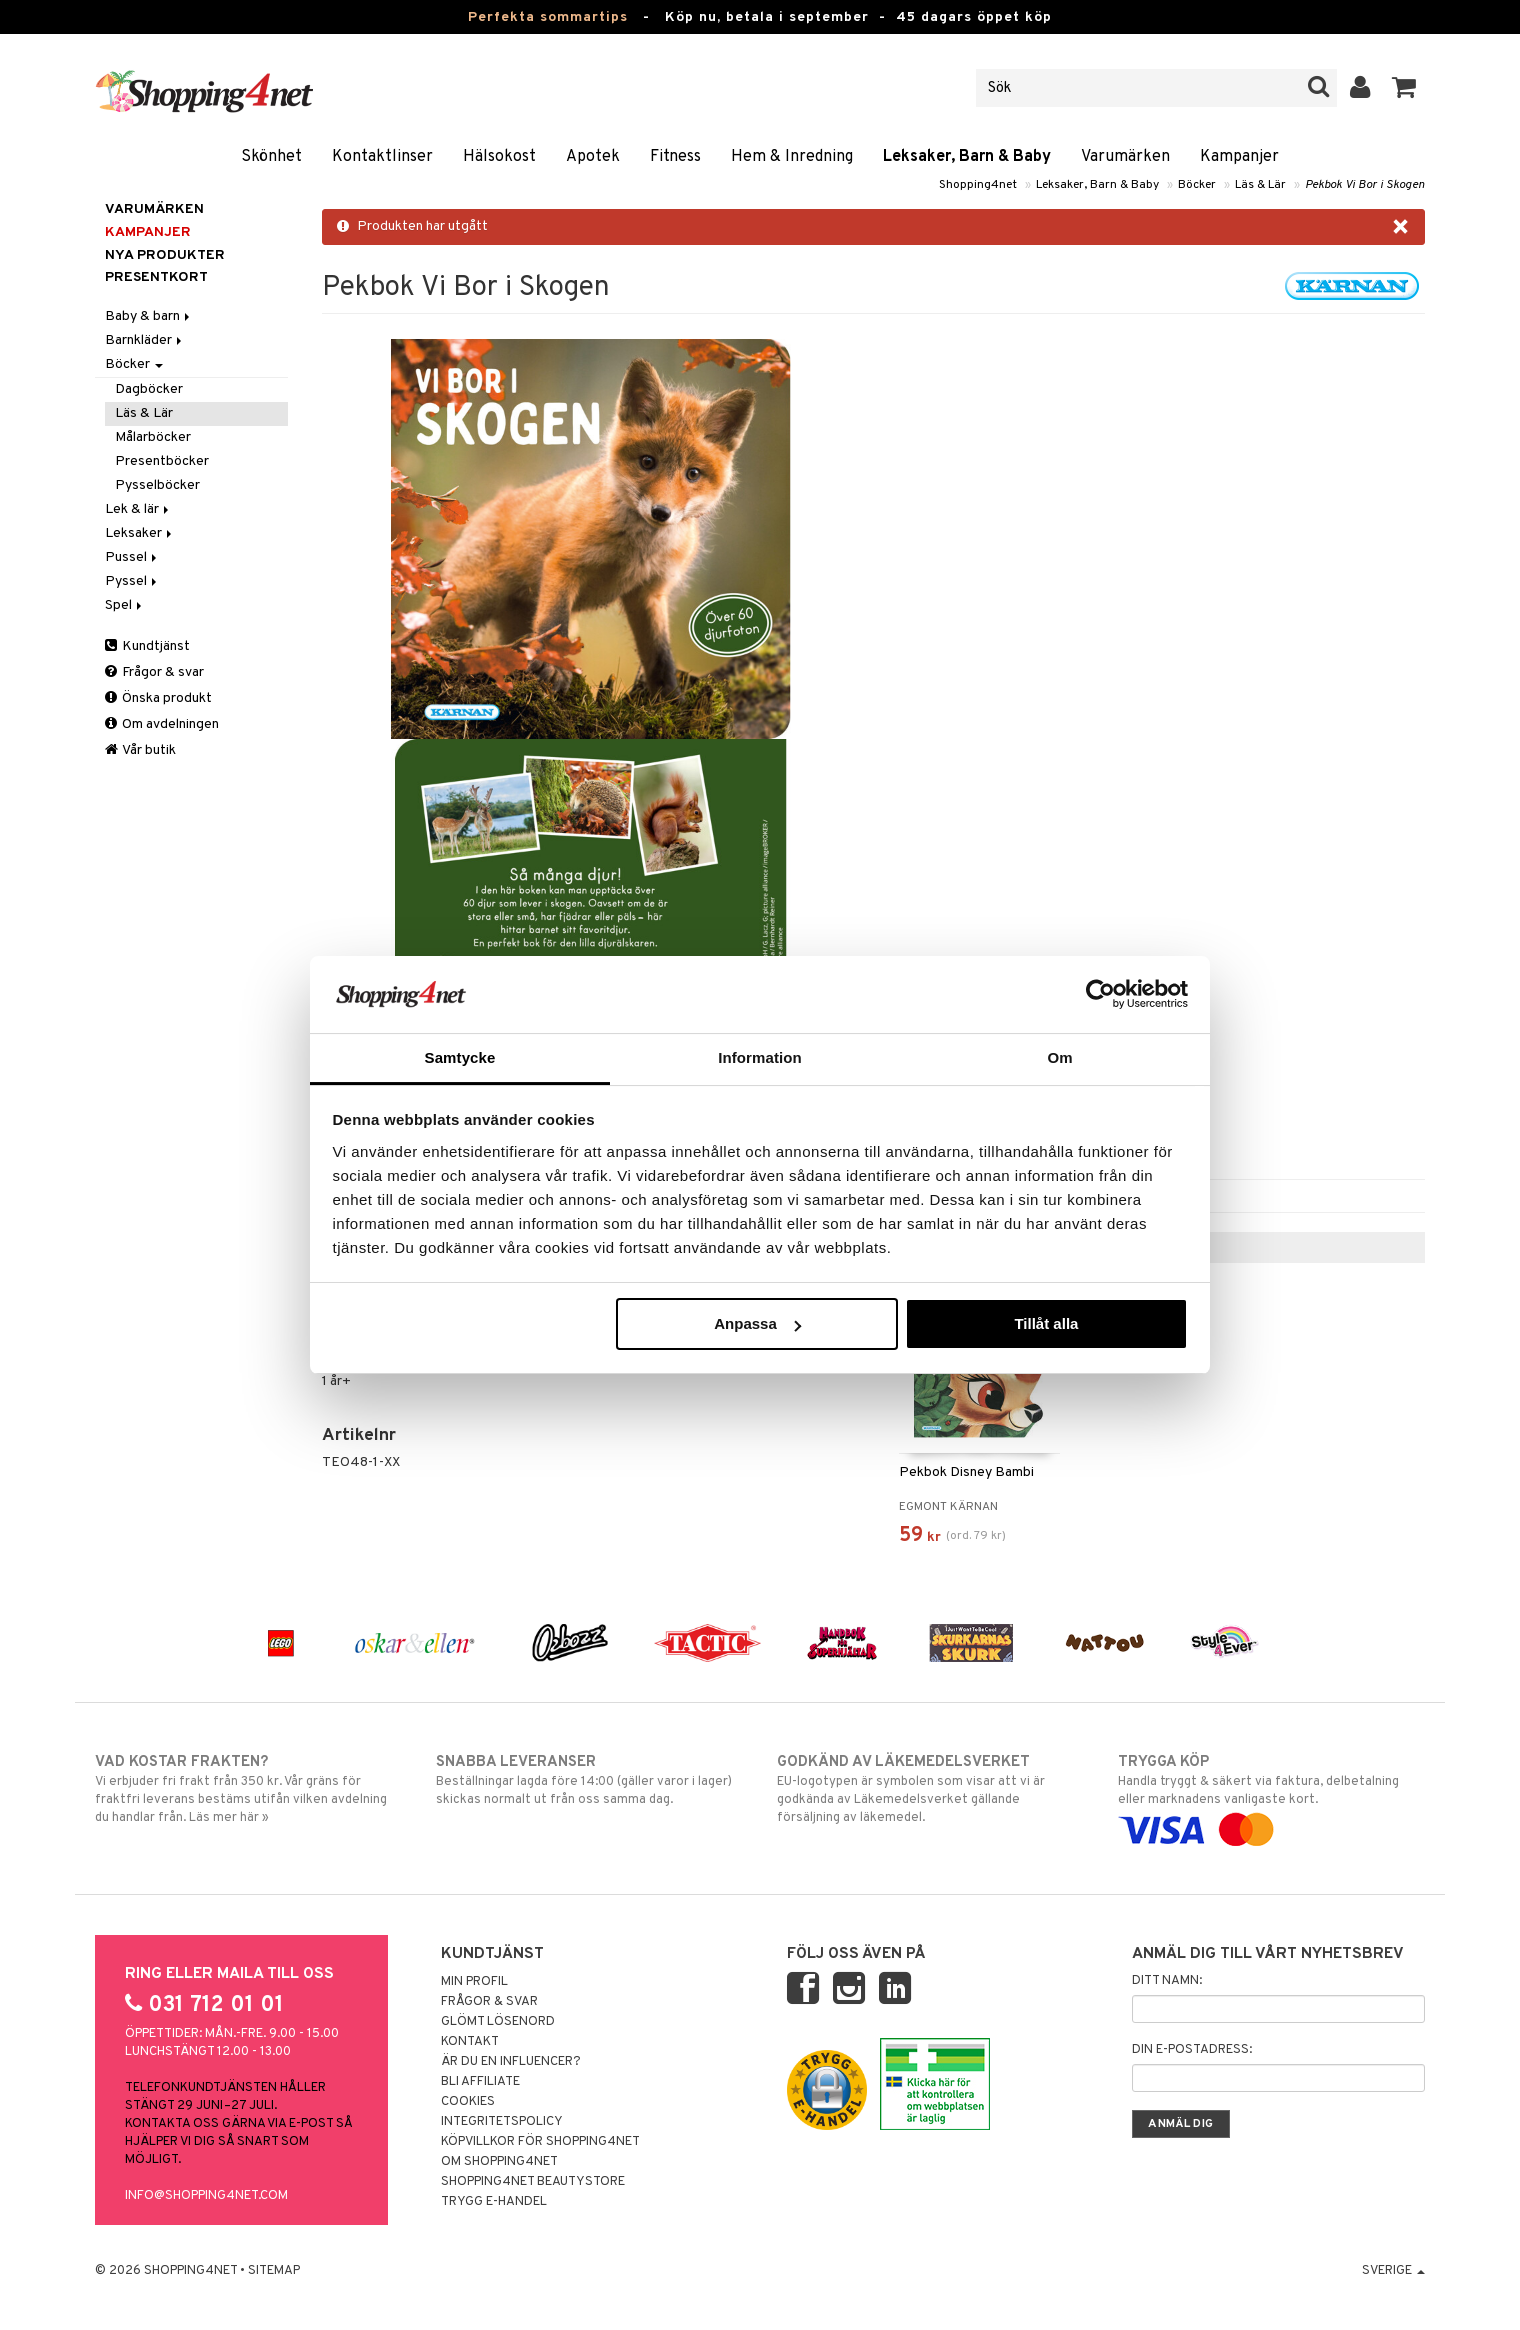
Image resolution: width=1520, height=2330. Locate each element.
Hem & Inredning (792, 157)
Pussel (132, 557)
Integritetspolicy (502, 2122)
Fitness (675, 157)
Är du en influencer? (511, 2062)
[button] (1404, 88)
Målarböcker (153, 437)
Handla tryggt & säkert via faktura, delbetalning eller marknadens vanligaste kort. (1271, 1796)
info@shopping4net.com (206, 2196)
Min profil (474, 1982)
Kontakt (470, 2042)
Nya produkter (165, 255)
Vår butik (140, 750)
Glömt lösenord (498, 2022)
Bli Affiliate (480, 2082)
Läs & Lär (1260, 185)
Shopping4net (978, 185)
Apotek (593, 157)
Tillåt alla (1046, 1323)
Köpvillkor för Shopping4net (540, 2142)
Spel (125, 605)
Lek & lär (138, 509)
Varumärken (1125, 157)
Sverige (1393, 2271)
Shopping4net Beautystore (533, 2182)
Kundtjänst (147, 646)
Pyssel (132, 581)
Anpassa (757, 1323)
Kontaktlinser (382, 157)
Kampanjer (1239, 157)
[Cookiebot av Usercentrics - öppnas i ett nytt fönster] (1100, 994)
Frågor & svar (154, 672)
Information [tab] (760, 1057)
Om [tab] (1059, 1057)
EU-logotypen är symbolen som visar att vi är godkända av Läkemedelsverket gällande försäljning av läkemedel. (930, 1789)
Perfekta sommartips (548, 17)
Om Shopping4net (499, 2162)
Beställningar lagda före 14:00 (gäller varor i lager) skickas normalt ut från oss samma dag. (589, 1780)
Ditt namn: (1167, 1981)
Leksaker (140, 533)
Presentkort (156, 277)
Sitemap (274, 2271)
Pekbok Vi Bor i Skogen (1365, 185)
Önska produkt (158, 698)
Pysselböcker (157, 485)
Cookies (468, 2102)
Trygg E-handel (494, 2202)
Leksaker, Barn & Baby (967, 157)
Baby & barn (149, 316)
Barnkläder (145, 340)
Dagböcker (149, 389)
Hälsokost (499, 157)
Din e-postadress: (1192, 2050)
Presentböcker (162, 461)
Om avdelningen (162, 724)
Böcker (1197, 185)
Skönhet (271, 157)
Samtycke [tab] (460, 1057)
